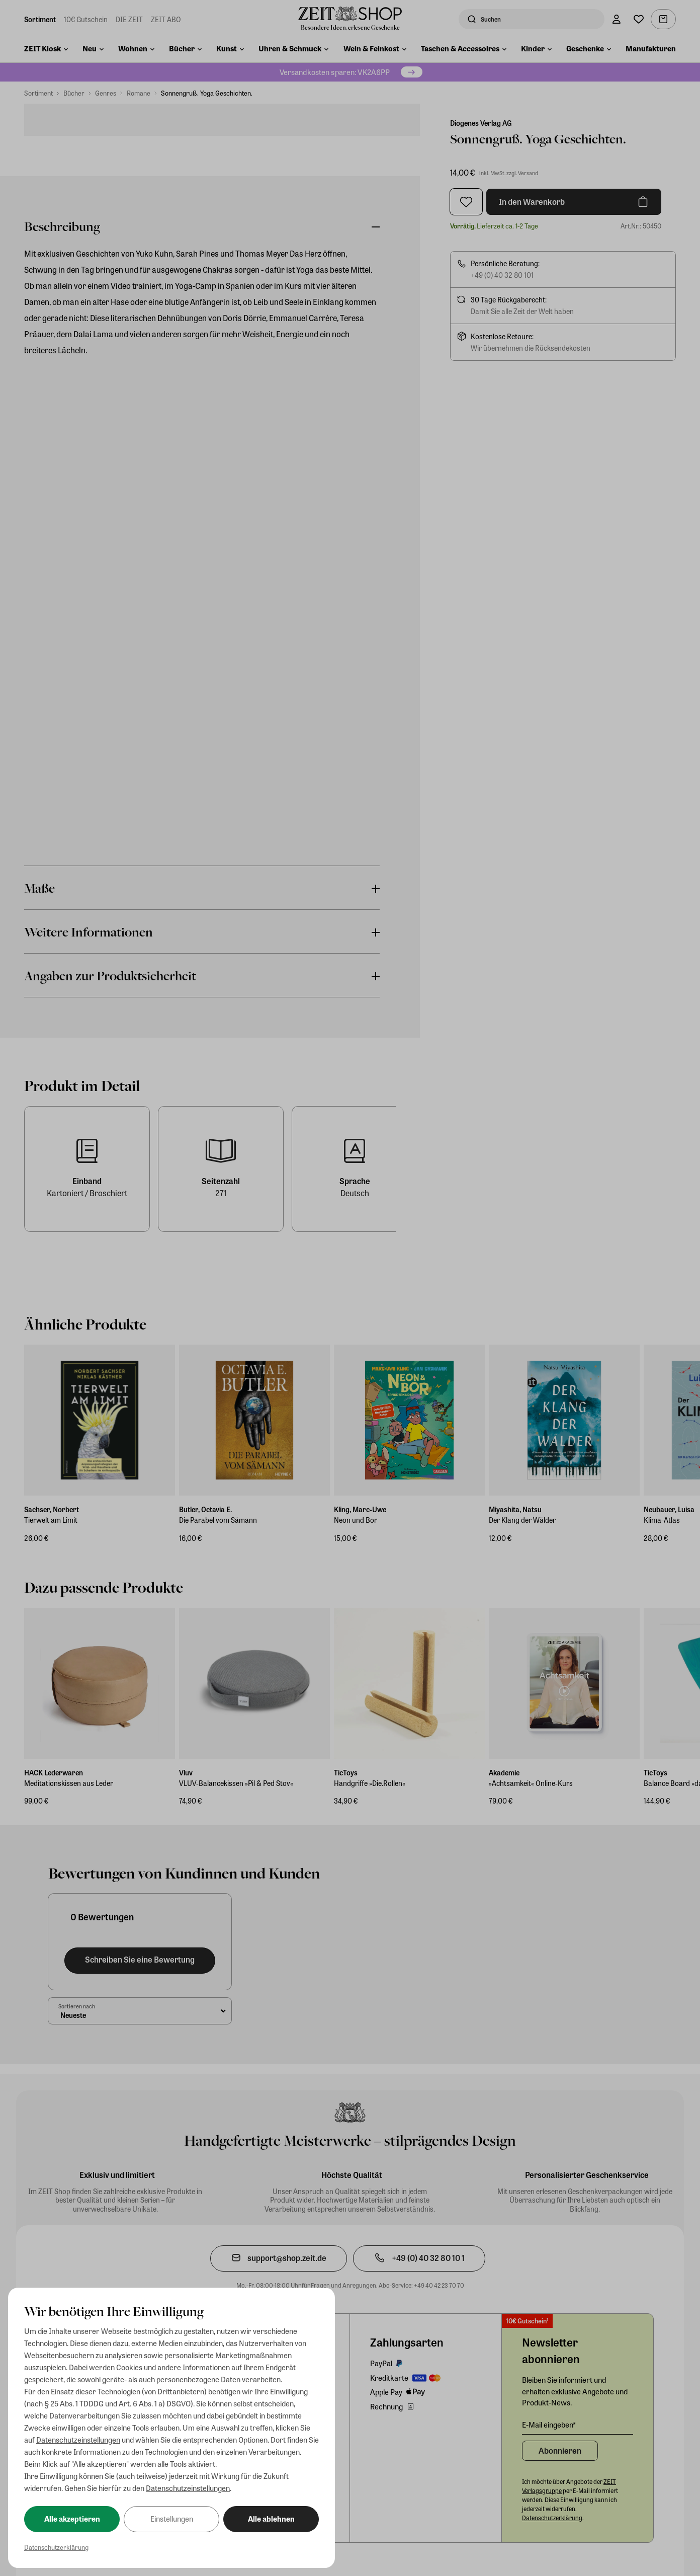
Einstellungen (171, 2518)
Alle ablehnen (271, 2518)
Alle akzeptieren (72, 2518)
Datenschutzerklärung (56, 2547)
